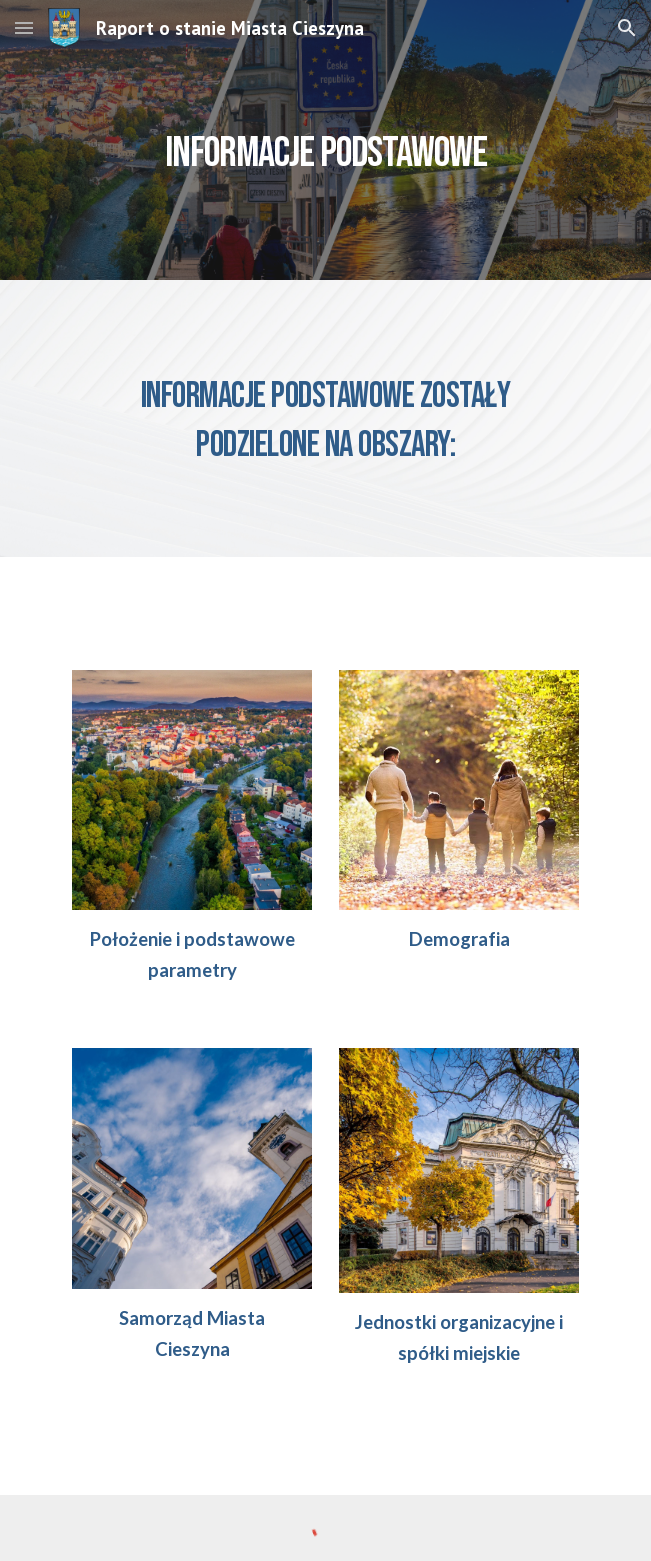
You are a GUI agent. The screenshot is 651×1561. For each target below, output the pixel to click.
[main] (325, 140)
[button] (24, 27)
